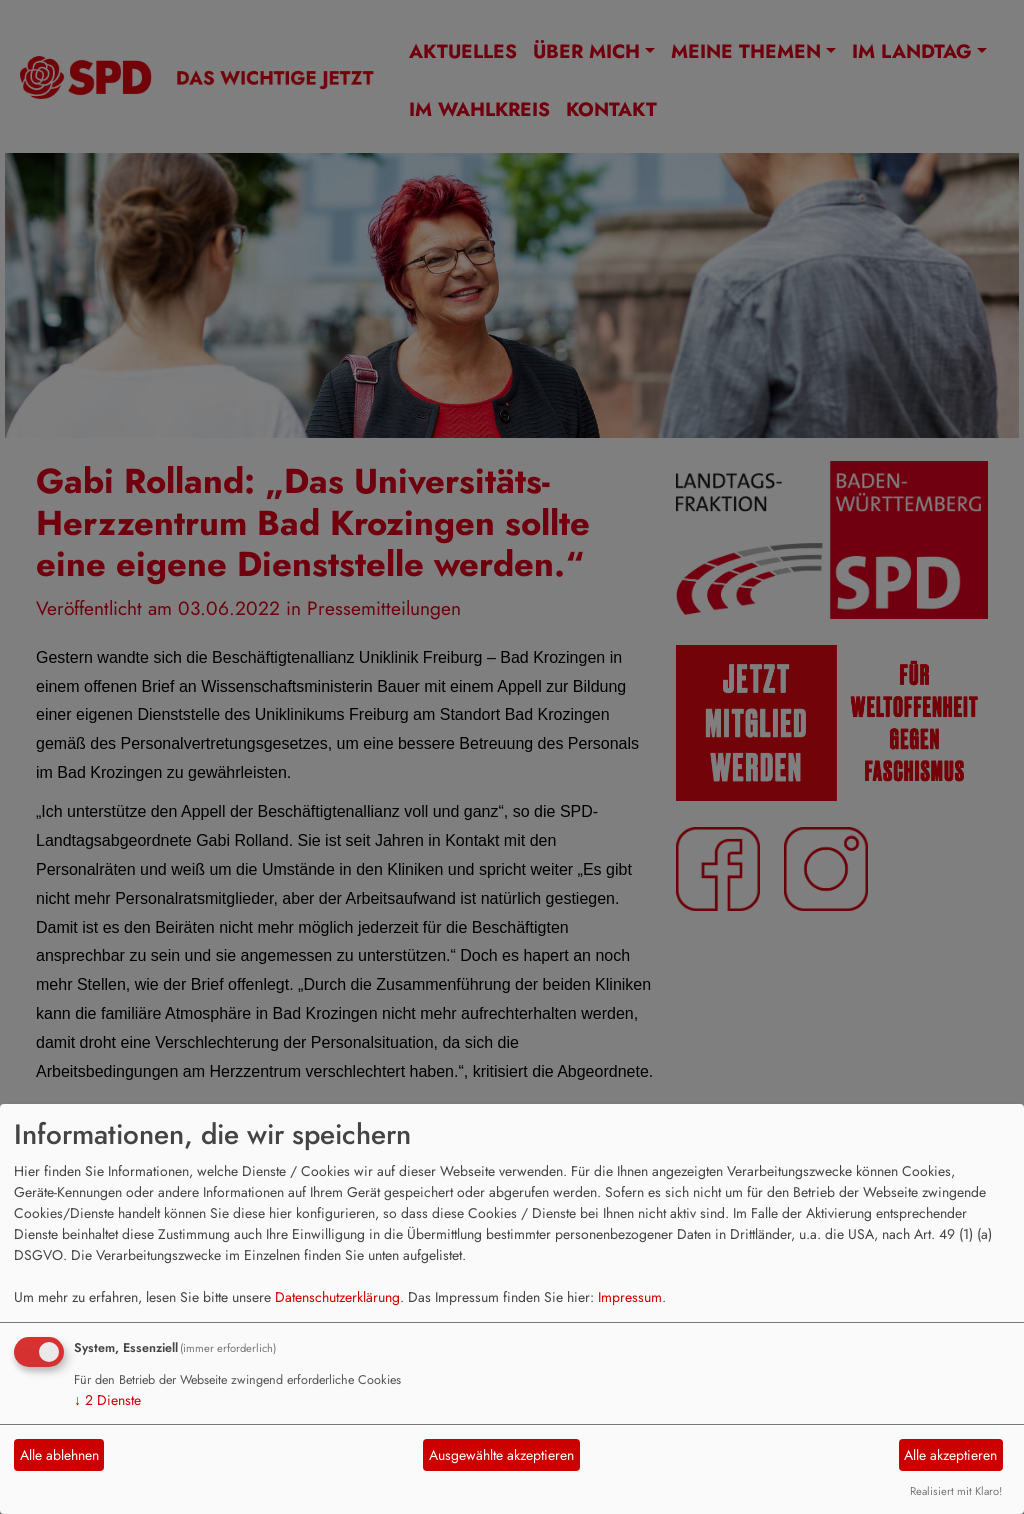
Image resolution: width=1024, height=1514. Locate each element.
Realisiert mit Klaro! (956, 1491)
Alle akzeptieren (950, 1455)
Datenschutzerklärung (337, 1297)
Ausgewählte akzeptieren (501, 1455)
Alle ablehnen (59, 1455)
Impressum (630, 1297)
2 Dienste (107, 1400)
